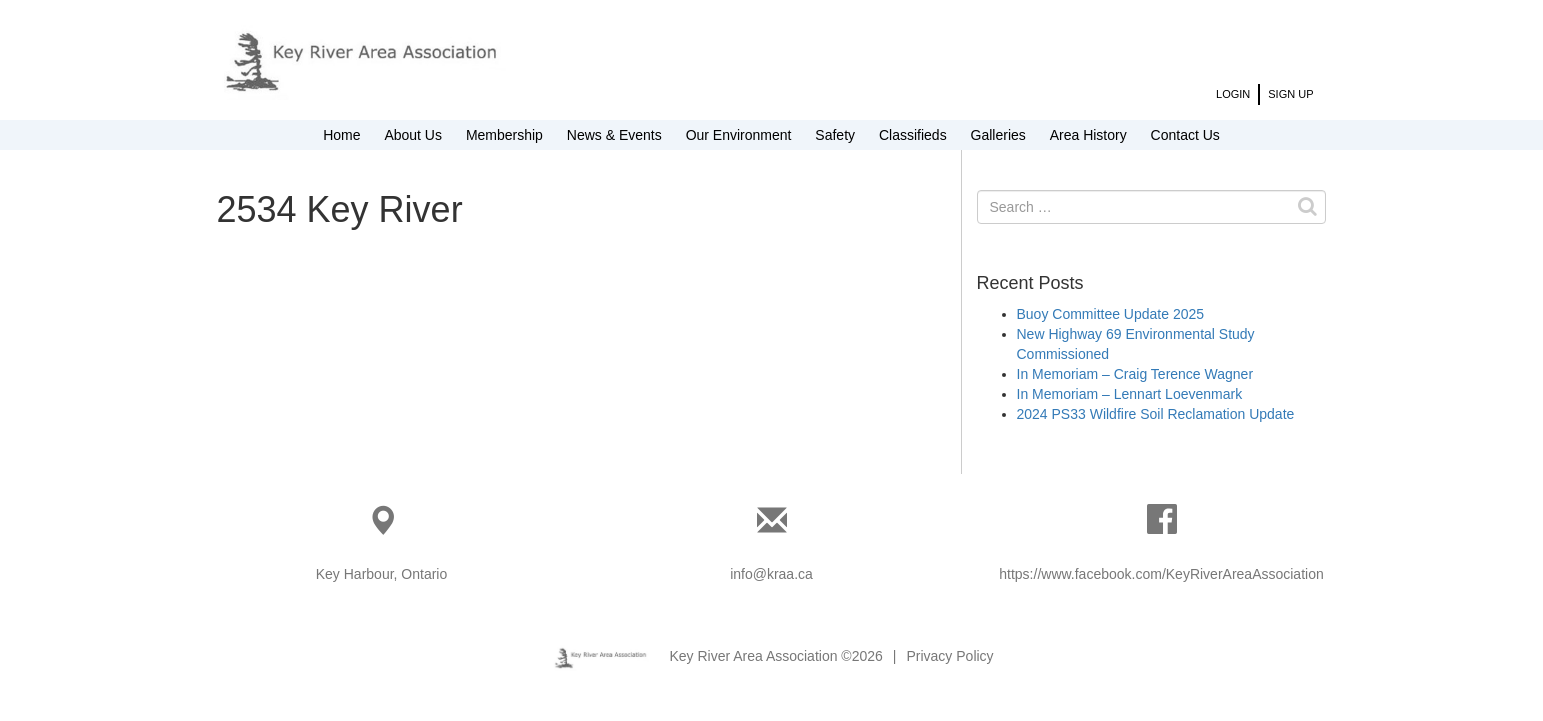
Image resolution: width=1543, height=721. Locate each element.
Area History (1088, 135)
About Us (413, 135)
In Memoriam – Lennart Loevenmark (1130, 394)
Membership (504, 135)
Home (341, 135)
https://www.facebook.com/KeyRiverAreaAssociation (1161, 574)
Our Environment (739, 135)
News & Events (614, 135)
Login (1233, 94)
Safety (835, 135)
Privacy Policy (949, 656)
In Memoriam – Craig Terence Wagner (1135, 374)
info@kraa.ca (771, 574)
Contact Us (1185, 135)
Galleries (998, 135)
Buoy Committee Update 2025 (1111, 314)
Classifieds (913, 135)
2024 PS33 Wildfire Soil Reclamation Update (1156, 414)
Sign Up (1290, 94)
